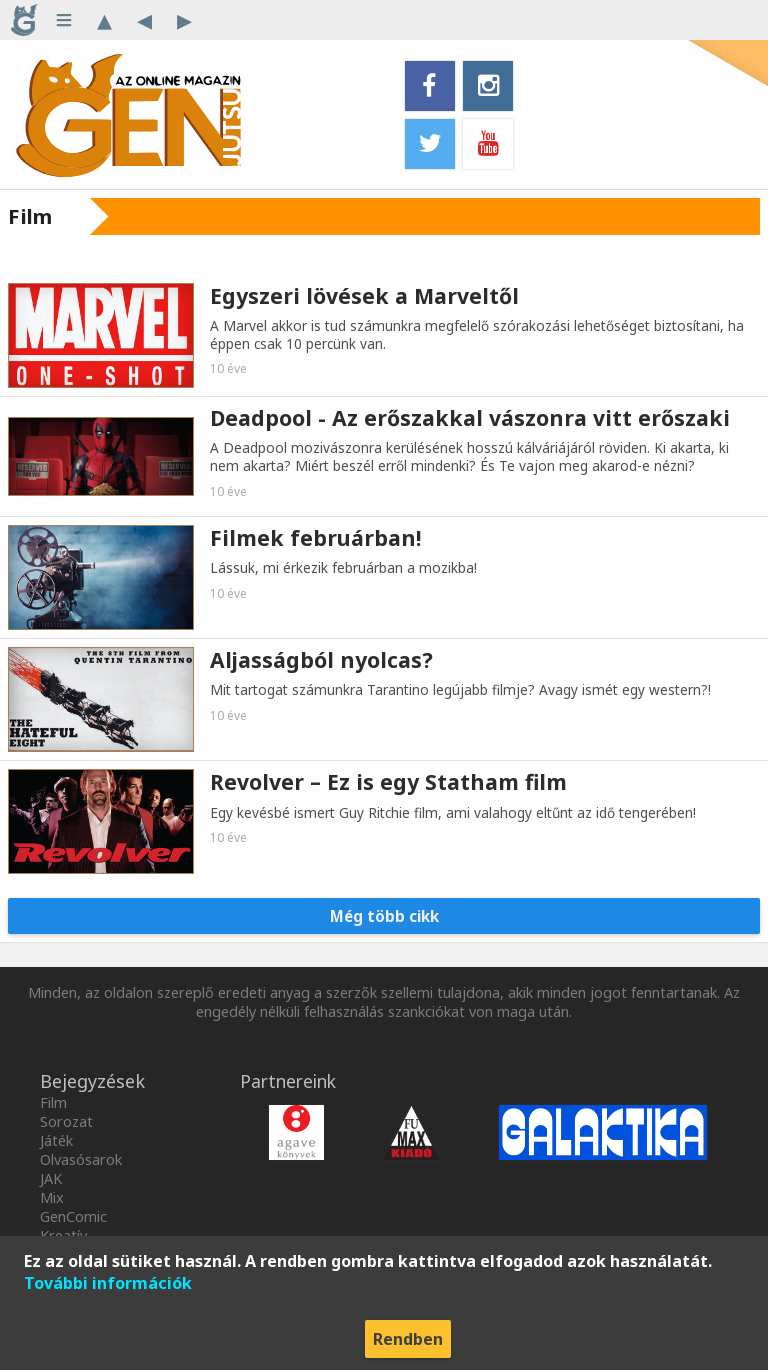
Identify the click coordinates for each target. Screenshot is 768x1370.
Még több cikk (384, 916)
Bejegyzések (92, 1081)
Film (53, 1102)
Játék (56, 1140)
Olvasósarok (81, 1159)
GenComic (73, 1216)
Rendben (408, 1339)
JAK (51, 1178)
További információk (108, 1283)
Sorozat (66, 1121)
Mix (52, 1197)
